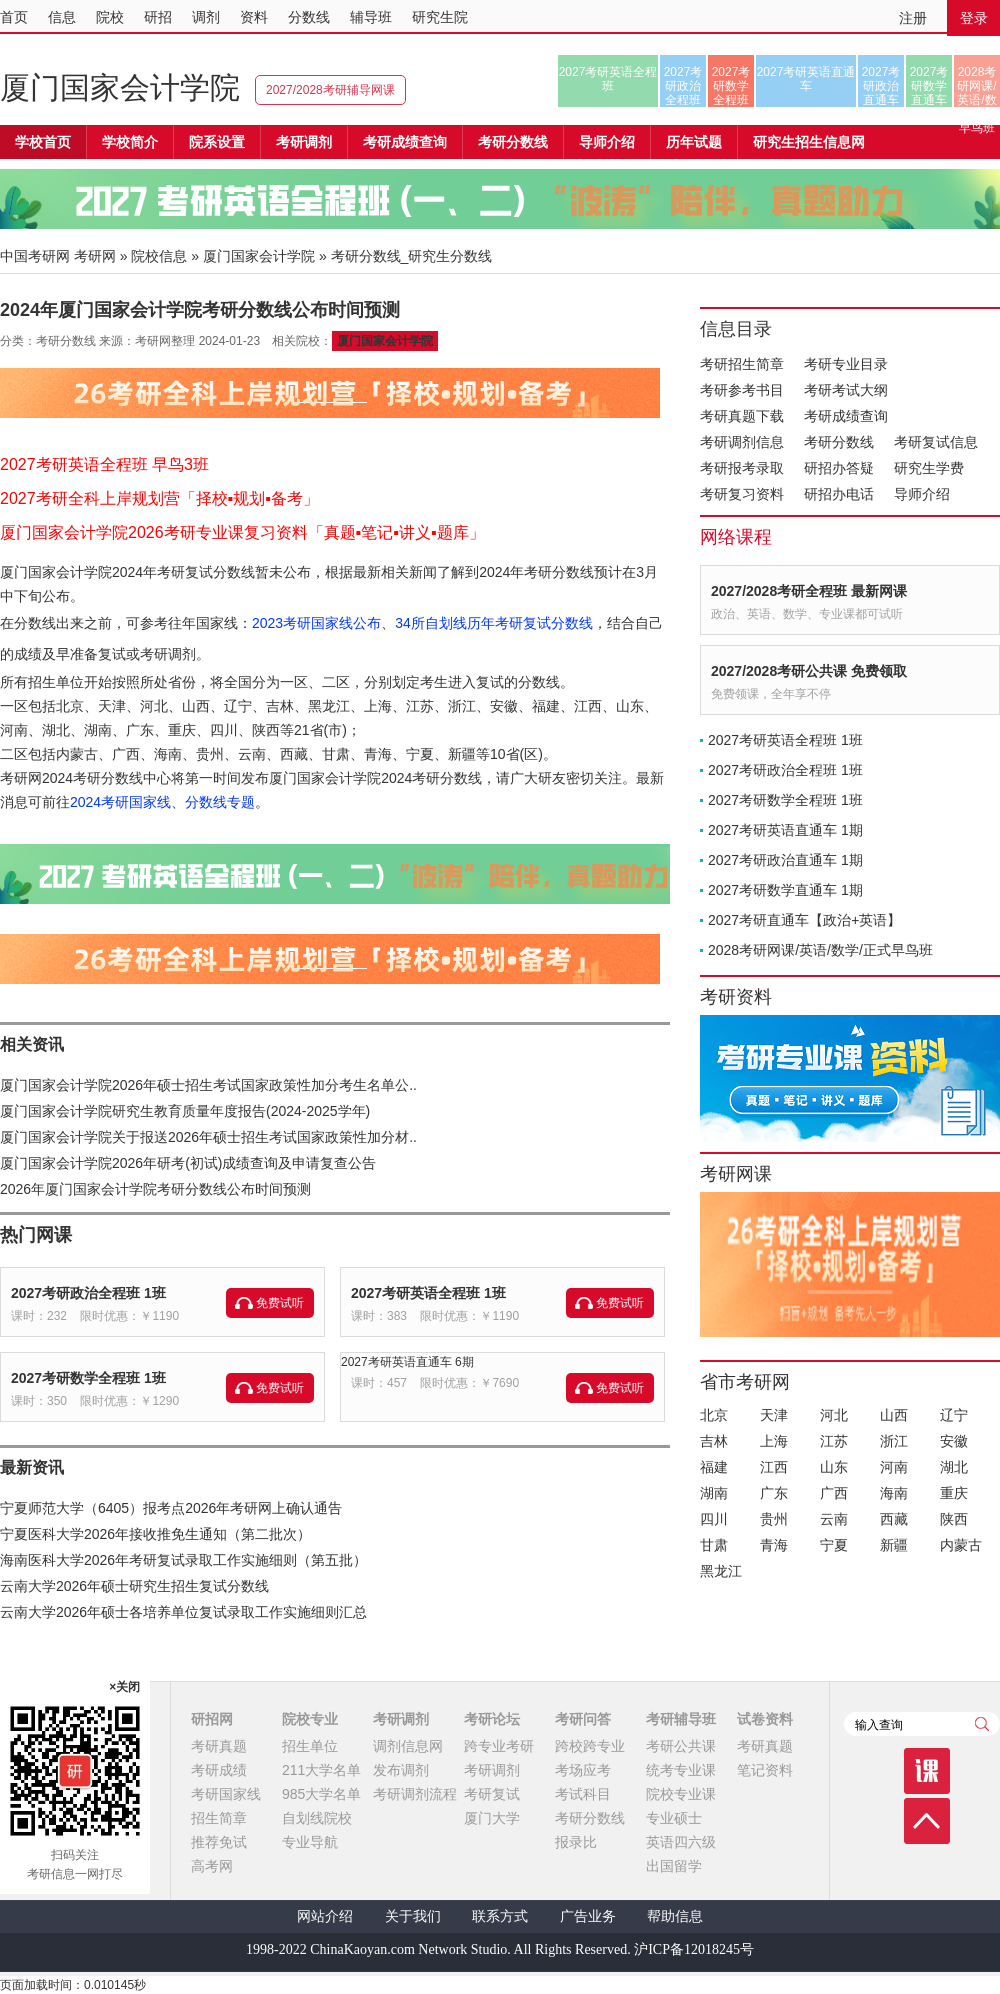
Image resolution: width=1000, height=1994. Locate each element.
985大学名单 (321, 1794)
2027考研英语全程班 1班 (428, 1293)
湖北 (954, 1467)
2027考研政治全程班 (683, 86)
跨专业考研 (499, 1746)
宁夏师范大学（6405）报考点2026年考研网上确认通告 (171, 1508)
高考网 (212, 1866)
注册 (913, 18)
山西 (894, 1415)
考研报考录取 (742, 468)
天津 (774, 1415)
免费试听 (280, 1303)
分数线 (309, 17)
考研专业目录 (846, 364)
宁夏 (834, 1545)
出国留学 (674, 1866)
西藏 (894, 1519)
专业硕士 (674, 1818)
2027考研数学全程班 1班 (88, 1378)
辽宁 (954, 1415)
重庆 (954, 1493)
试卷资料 (765, 1719)
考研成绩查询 (846, 416)
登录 (974, 18)
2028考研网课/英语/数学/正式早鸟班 (976, 86)
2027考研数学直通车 (929, 86)
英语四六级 (681, 1842)
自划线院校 (317, 1818)
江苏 (834, 1441)
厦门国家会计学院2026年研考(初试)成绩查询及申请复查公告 (188, 1163)
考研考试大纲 (846, 390)
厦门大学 (492, 1818)
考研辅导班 (681, 1719)
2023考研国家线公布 (316, 623)
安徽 (954, 1441)
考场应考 (583, 1770)
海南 (894, 1493)
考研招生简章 (742, 364)
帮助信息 (675, 1916)
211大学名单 (321, 1770)
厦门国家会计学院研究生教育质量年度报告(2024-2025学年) (185, 1111)
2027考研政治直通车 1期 (785, 860)
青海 (774, 1545)
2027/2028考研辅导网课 (330, 90)
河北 (834, 1415)
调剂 (206, 17)
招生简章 (219, 1818)
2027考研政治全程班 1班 (88, 1293)
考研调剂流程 (415, 1794)
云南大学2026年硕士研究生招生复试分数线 (134, 1586)
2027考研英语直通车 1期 (785, 830)
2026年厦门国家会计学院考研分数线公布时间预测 (155, 1189)
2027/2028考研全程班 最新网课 (809, 591)
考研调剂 (304, 142)
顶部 (927, 1821)
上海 (774, 1441)
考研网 (95, 256)
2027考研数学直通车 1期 (785, 890)
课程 (927, 1771)
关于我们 (413, 1916)
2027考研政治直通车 (881, 86)
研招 (158, 17)
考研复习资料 (742, 494)
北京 (714, 1415)
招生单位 (310, 1746)
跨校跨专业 (590, 1746)
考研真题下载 (742, 416)
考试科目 (583, 1794)
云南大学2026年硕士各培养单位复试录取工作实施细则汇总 (183, 1612)
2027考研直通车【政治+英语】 (804, 920)
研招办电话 (839, 494)
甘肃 (714, 1545)
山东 (834, 1467)
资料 (254, 17)
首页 (14, 17)
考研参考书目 (742, 390)
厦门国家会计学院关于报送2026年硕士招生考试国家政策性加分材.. (208, 1137)
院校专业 (310, 1719)
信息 (62, 17)
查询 (982, 1724)
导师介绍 (607, 142)
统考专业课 (681, 1770)
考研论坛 (492, 1719)
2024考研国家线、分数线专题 (162, 802)
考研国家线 (226, 1794)
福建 (714, 1467)
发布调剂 (401, 1770)
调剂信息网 (408, 1746)
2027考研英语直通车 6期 (407, 1362)
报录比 (576, 1842)
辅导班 (371, 17)
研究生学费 (929, 468)
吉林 (714, 1441)
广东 (774, 1493)
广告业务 (588, 1916)
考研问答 (583, 1719)
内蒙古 (961, 1545)
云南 (834, 1519)
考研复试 (492, 1794)
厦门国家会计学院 (120, 87)
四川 (714, 1519)
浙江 (894, 1441)
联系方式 (500, 1916)
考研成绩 (219, 1770)
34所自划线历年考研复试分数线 (494, 623)
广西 (834, 1493)
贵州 (774, 1519)
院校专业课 (681, 1794)
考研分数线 (839, 442)
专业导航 (310, 1842)
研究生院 (440, 17)
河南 (894, 1467)
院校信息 (159, 256)
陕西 (954, 1519)
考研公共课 (681, 1746)
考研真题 (219, 1746)
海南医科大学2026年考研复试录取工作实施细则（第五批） (183, 1560)
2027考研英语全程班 (608, 79)
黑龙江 (721, 1571)
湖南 (714, 1493)
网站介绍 (325, 1916)
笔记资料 (765, 1770)
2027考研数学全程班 (731, 86)
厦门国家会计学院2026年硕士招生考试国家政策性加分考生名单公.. (208, 1085)
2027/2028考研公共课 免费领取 (809, 671)
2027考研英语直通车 (806, 79)
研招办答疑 (839, 468)
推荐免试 (219, 1842)
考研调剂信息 (742, 442)
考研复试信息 (936, 442)
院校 (110, 17)
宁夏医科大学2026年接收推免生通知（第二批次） (155, 1534)
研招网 (212, 1719)
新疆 (894, 1545)
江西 (774, 1467)
